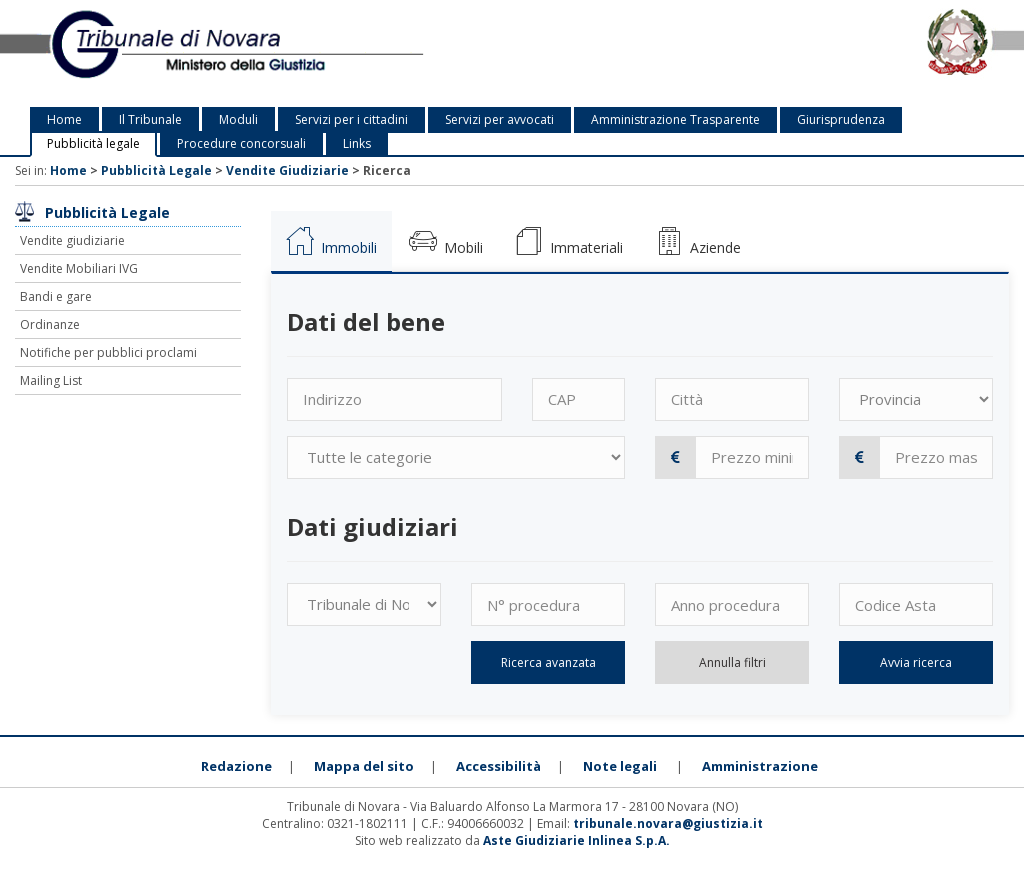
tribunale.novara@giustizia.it (668, 823)
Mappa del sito (364, 766)
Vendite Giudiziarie (287, 170)
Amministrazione (760, 766)
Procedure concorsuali (241, 143)
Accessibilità (498, 766)
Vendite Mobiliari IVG (79, 268)
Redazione (236, 766)
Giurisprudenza (841, 119)
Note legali (620, 766)
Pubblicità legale (93, 143)
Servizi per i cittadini (351, 119)
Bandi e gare (56, 296)
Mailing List (51, 380)
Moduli (238, 119)
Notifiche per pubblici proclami (108, 352)
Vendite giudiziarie (72, 240)
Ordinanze (50, 324)
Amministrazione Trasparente (675, 119)
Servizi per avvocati (499, 119)
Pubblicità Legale (156, 170)
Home (64, 119)
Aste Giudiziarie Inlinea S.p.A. (576, 840)
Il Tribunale (150, 119)
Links (357, 143)
